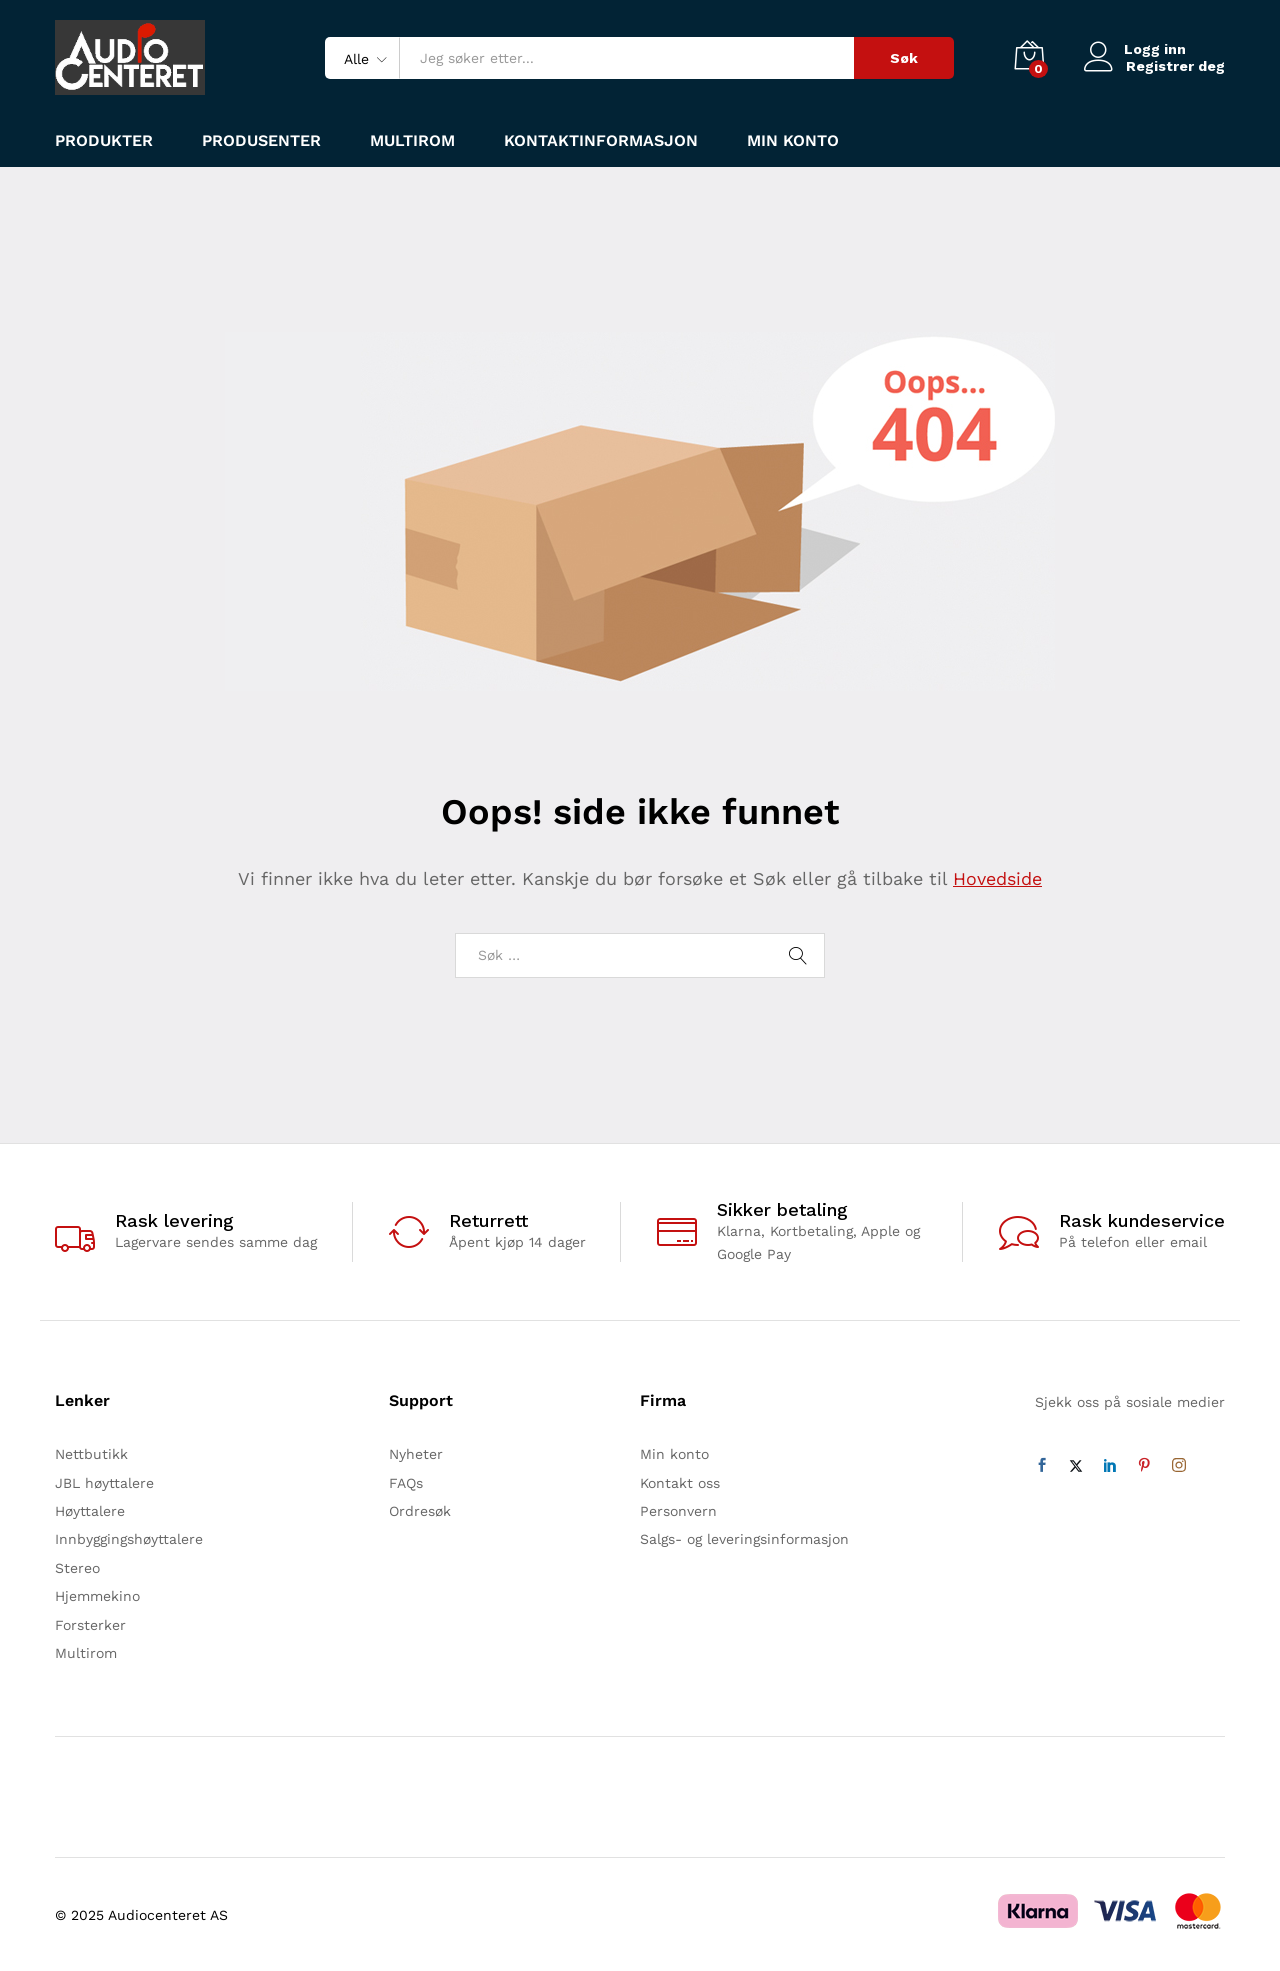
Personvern (678, 1511)
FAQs (406, 1483)
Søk (904, 58)
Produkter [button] (104, 141)
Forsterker (90, 1625)
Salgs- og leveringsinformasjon (744, 1539)
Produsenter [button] (261, 141)
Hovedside (997, 878)
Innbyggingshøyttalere (129, 1539)
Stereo (77, 1568)
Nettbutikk (91, 1454)
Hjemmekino (97, 1596)
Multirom (412, 141)
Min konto (793, 141)
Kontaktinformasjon (601, 141)
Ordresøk (420, 1511)
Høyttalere (90, 1511)
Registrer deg (1175, 66)
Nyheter (416, 1454)
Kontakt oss (680, 1483)
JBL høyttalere (104, 1483)
